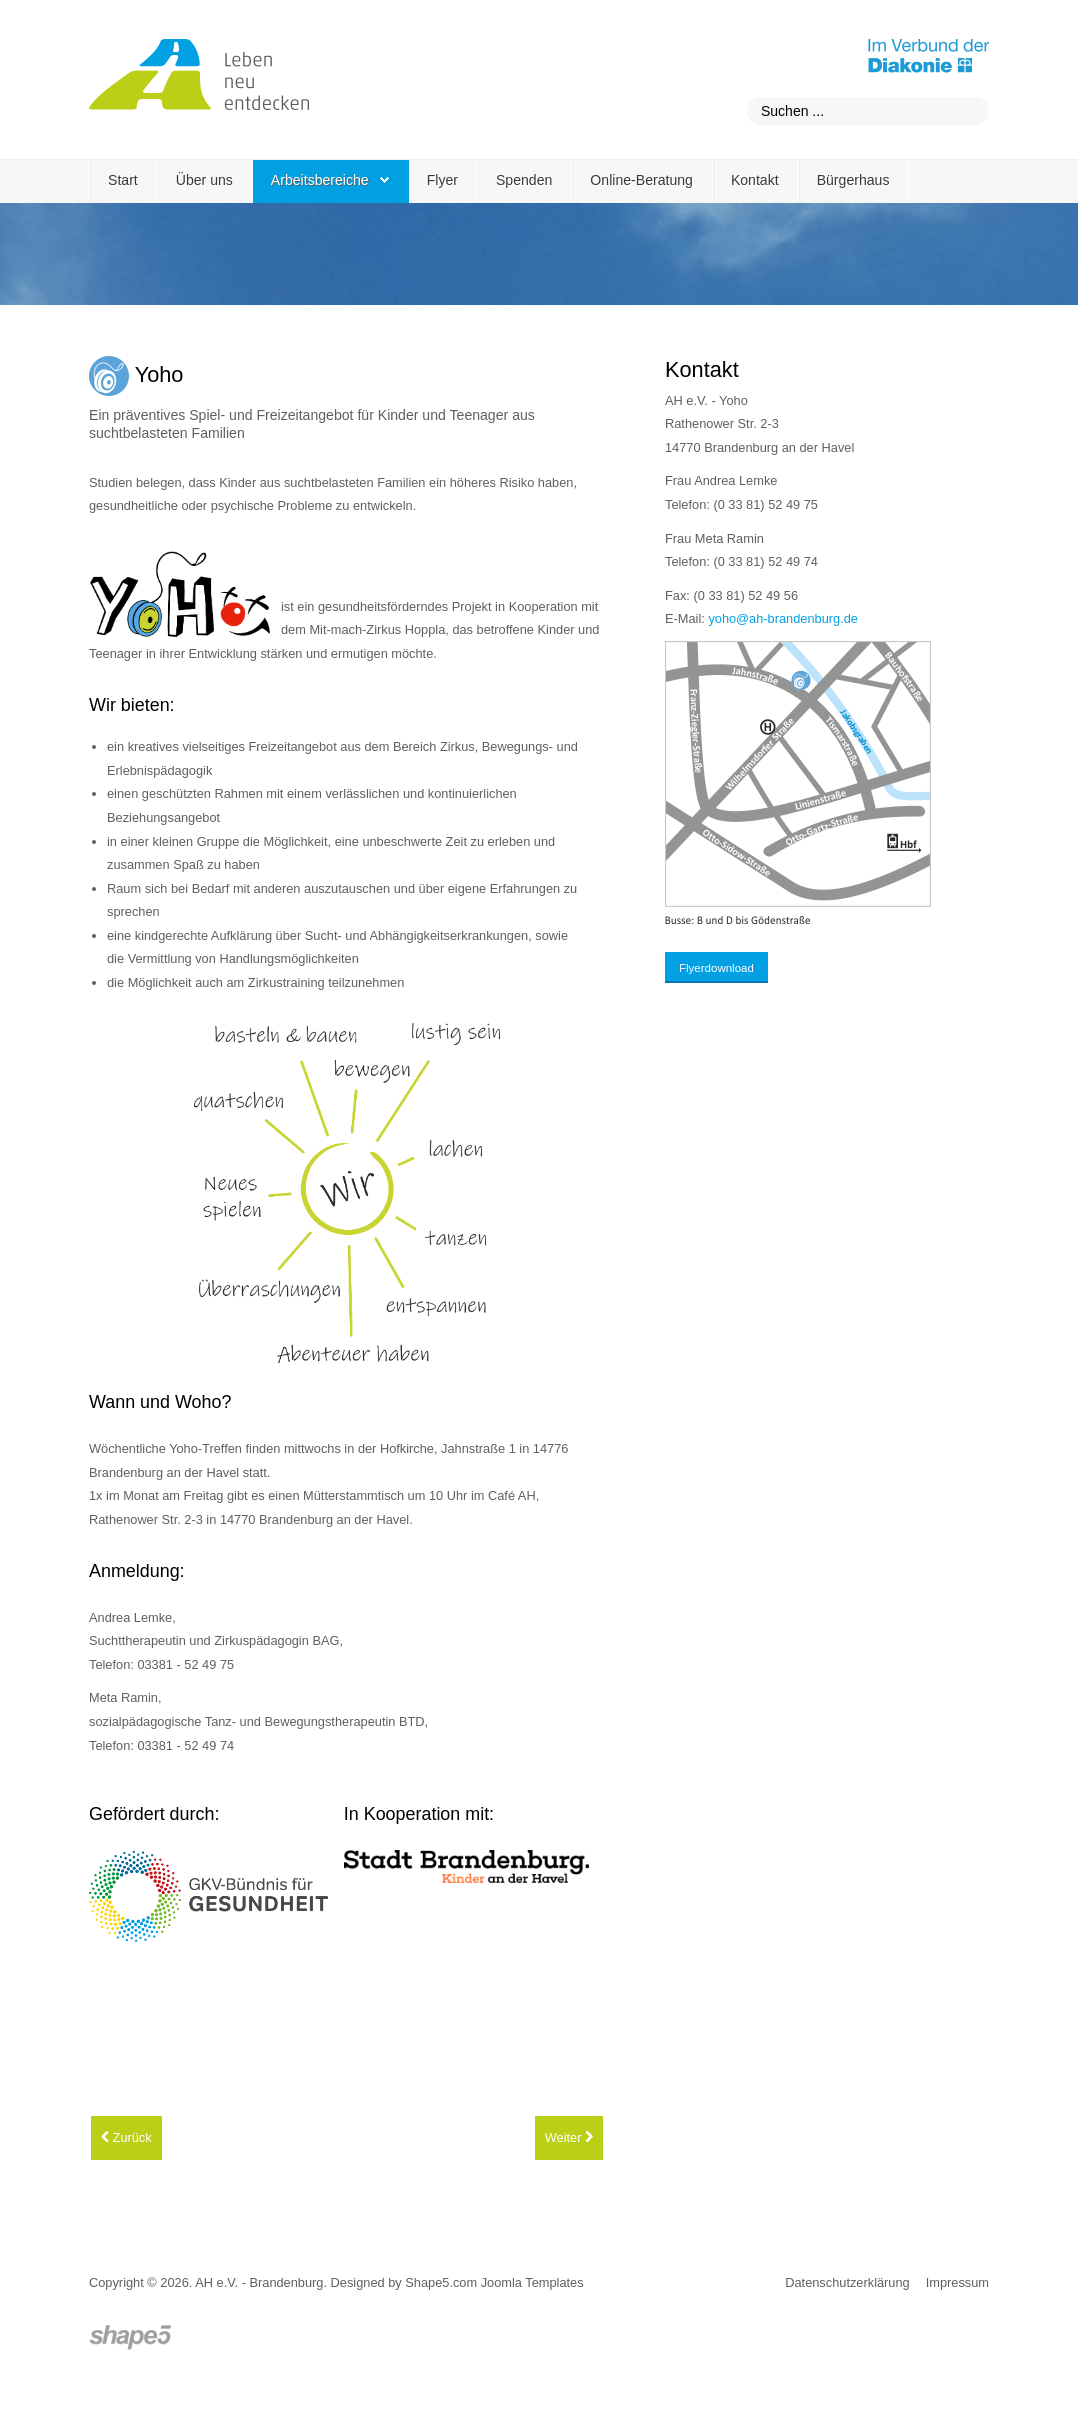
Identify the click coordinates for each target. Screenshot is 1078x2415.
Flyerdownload (716, 968)
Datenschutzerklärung (847, 2282)
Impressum (957, 2282)
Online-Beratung (641, 180)
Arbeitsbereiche (320, 180)
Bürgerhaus (853, 180)
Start (123, 180)
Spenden (524, 180)
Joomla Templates (532, 2282)
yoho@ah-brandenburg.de (783, 618)
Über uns (204, 180)
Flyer (442, 180)
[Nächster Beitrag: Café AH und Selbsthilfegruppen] (569, 2138)
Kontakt (755, 180)
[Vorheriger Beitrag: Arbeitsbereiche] (126, 2138)
